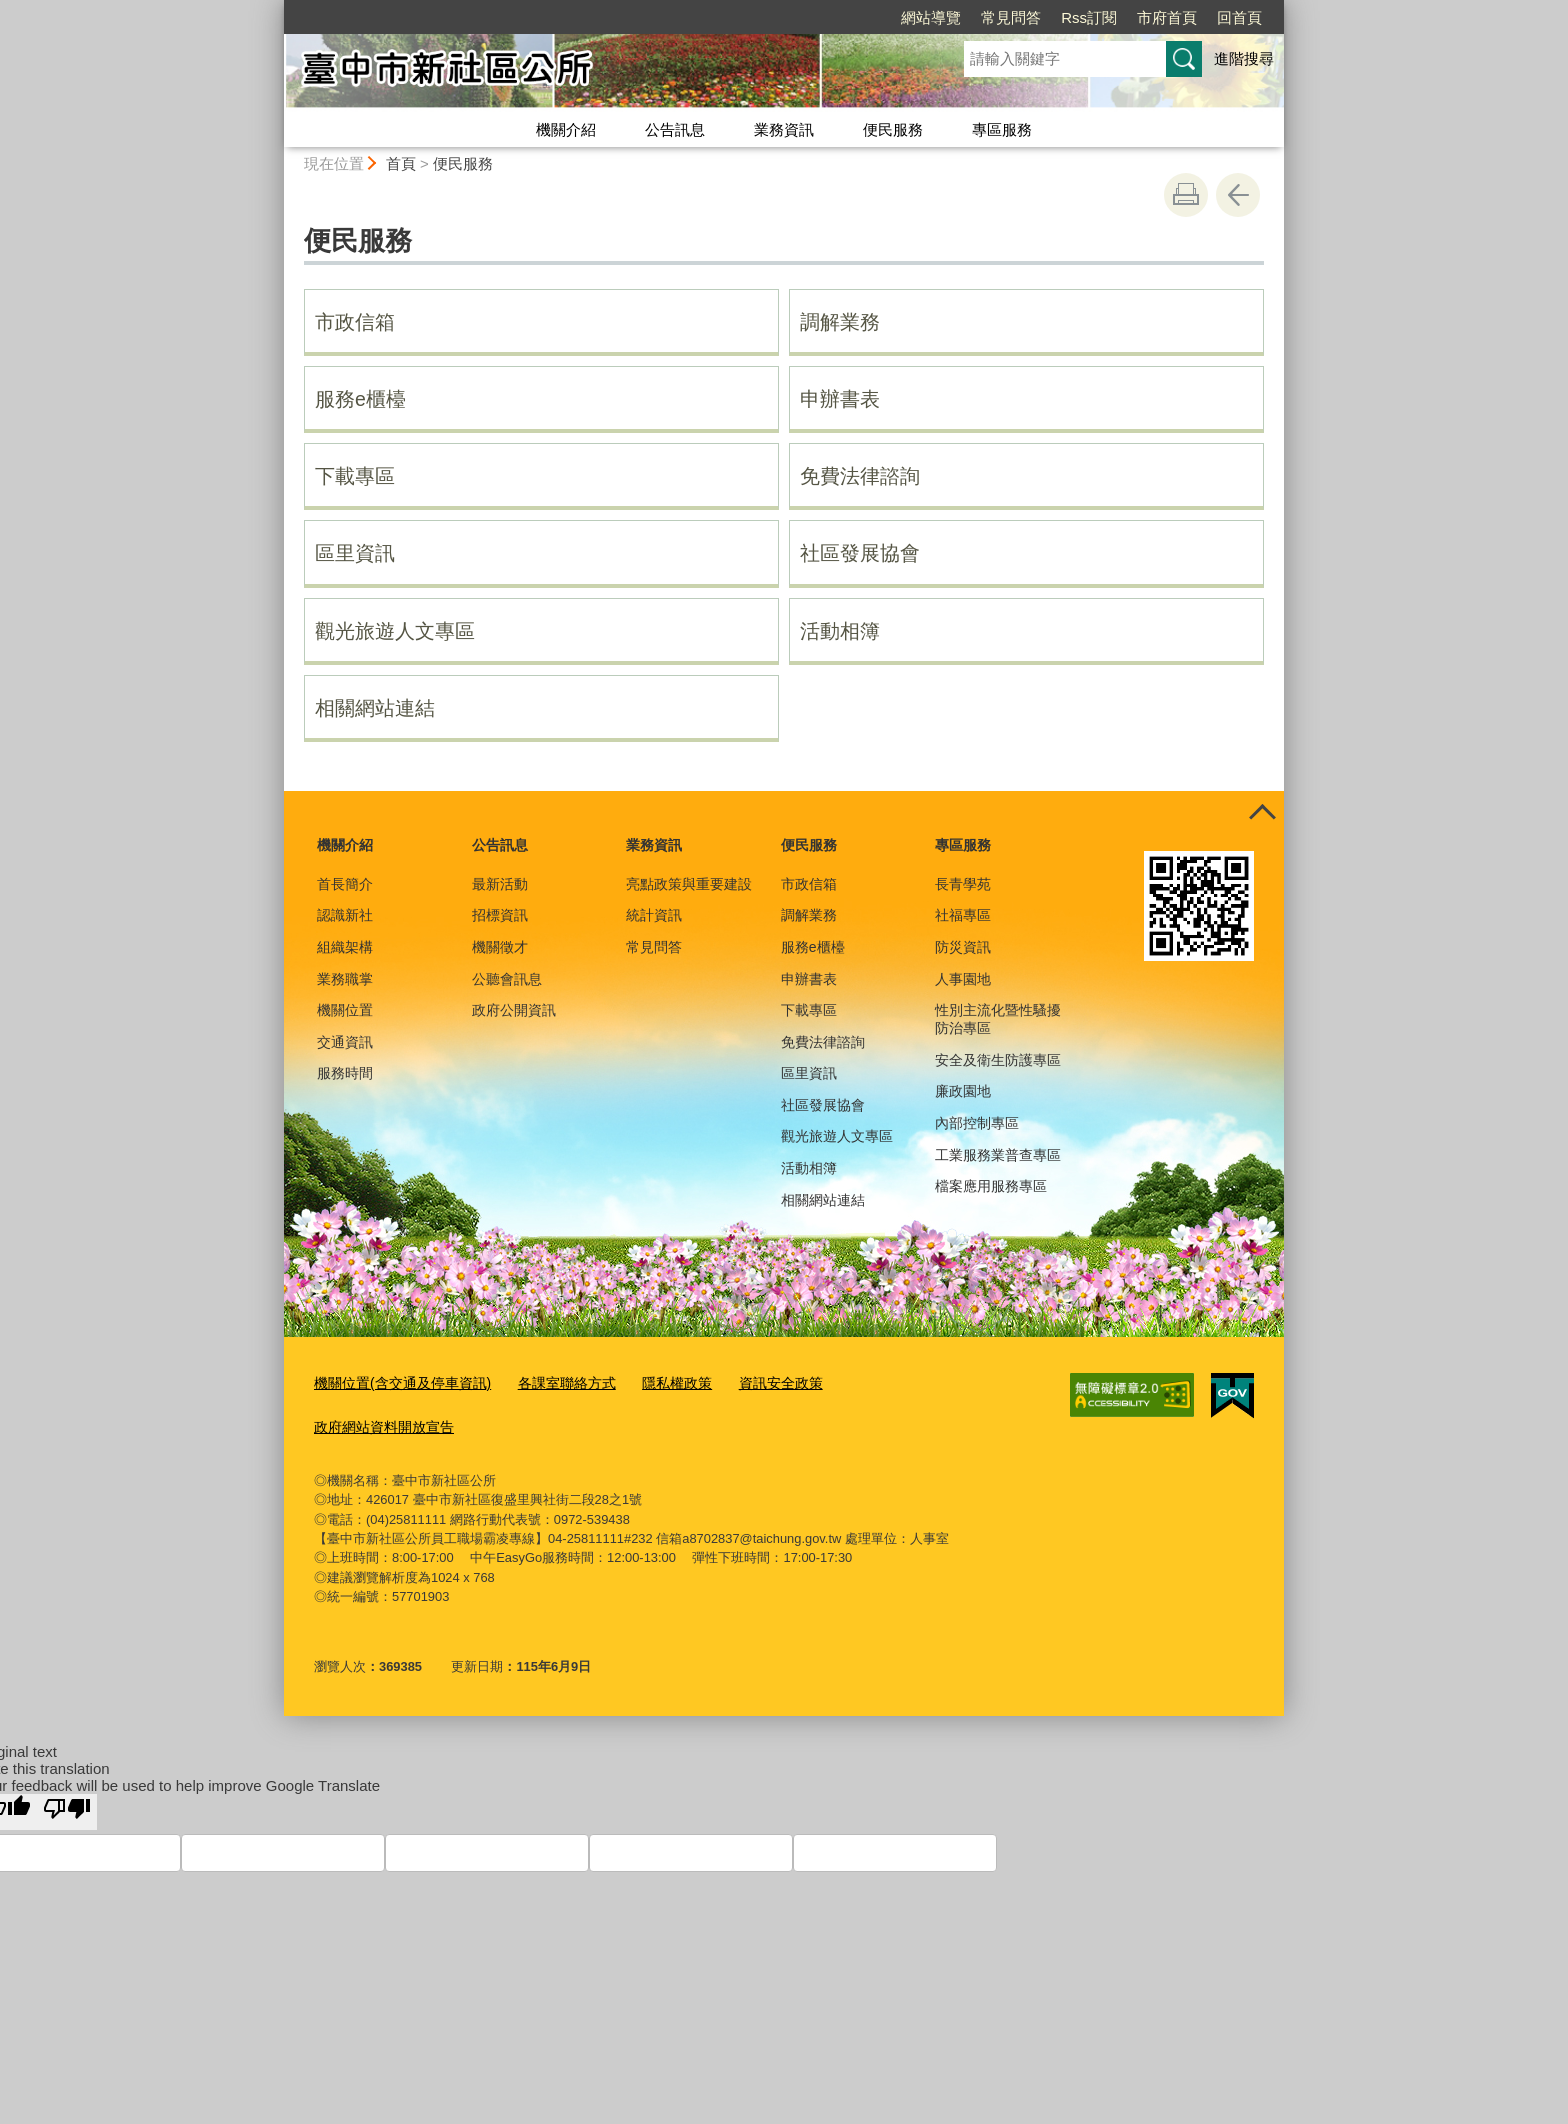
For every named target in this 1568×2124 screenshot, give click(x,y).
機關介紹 (566, 129)
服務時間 (345, 1073)
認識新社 (345, 915)
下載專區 (355, 476)
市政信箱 (355, 322)
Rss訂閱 (974, 17)
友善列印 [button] (1186, 195)
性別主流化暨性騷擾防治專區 (998, 1019)
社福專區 (963, 915)
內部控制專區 (977, 1123)
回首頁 (1124, 17)
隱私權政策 (655, 1382)
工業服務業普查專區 (998, 1155)
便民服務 (893, 129)
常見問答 (896, 17)
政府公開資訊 (514, 1010)
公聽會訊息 (507, 979)
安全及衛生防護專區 (998, 1060)
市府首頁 (1052, 17)
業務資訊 (784, 129)
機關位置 (345, 1010)
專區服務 (1002, 129)
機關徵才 (500, 947)
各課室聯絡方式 (550, 1382)
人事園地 (963, 979)
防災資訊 (963, 947)
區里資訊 (355, 553)
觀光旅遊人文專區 (395, 631)
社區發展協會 (860, 553)
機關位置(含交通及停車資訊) (396, 1382)
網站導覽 (816, 17)
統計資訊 (654, 915)
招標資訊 (500, 915)
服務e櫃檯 (360, 399)
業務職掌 (345, 979)
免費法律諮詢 (860, 476)
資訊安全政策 (753, 1382)
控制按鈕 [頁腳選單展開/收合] (1262, 813)
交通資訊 (345, 1042)
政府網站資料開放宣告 (379, 1423)
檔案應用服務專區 (991, 1186)
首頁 (401, 163)
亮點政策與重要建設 (689, 884)
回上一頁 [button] (1238, 195)
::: (275, 8)
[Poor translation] (67, 1808)
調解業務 (840, 322)
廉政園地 (963, 1091)
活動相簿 (840, 631)
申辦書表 (840, 399)
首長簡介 (345, 884)
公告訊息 (675, 129)
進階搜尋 (1244, 58)
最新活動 (500, 884)
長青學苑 (963, 884)
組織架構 (345, 947)
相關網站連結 (375, 708)
